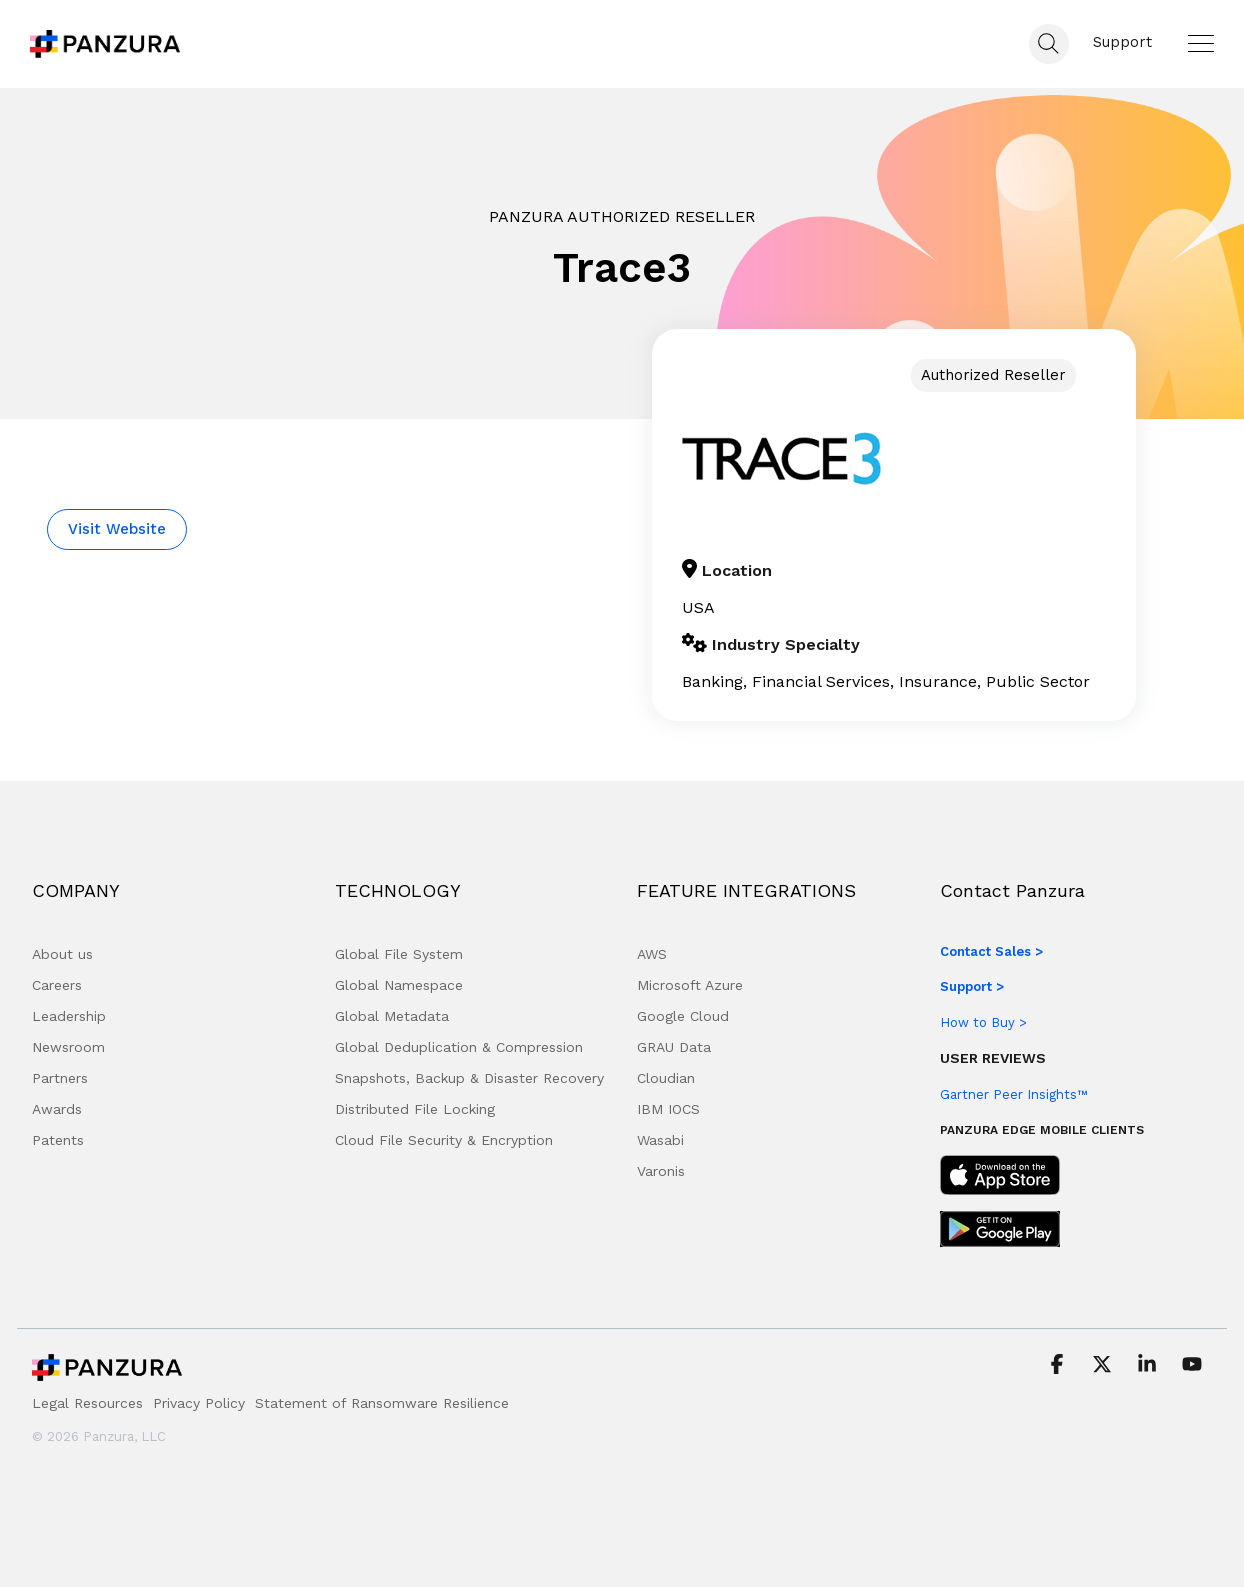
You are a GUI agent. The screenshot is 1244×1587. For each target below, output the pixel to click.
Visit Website (117, 529)
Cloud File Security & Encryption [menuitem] (444, 1140)
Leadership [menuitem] (69, 1016)
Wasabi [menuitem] (660, 1140)
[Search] (1049, 44)
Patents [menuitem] (58, 1140)
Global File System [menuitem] (399, 954)
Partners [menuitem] (60, 1078)
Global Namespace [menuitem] (399, 985)
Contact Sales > (991, 951)
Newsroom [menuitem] (68, 1047)
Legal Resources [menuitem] (87, 1403)
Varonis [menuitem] (661, 1171)
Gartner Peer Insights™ (1014, 1094)
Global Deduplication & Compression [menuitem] (459, 1047)
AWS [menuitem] (652, 954)
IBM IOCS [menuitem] (668, 1109)
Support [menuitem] (1122, 42)
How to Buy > (983, 1022)
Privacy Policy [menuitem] (199, 1403)
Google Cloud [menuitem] (683, 1016)
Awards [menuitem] (57, 1109)
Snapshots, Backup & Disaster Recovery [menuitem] (469, 1078)
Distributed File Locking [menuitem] (415, 1109)
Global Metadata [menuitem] (392, 1016)
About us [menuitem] (62, 954)
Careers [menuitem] (57, 985)
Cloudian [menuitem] (666, 1078)
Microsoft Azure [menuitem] (690, 985)
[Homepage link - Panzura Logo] (107, 1372)
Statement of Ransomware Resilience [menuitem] (382, 1403)
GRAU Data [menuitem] (674, 1047)
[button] (1201, 43)
